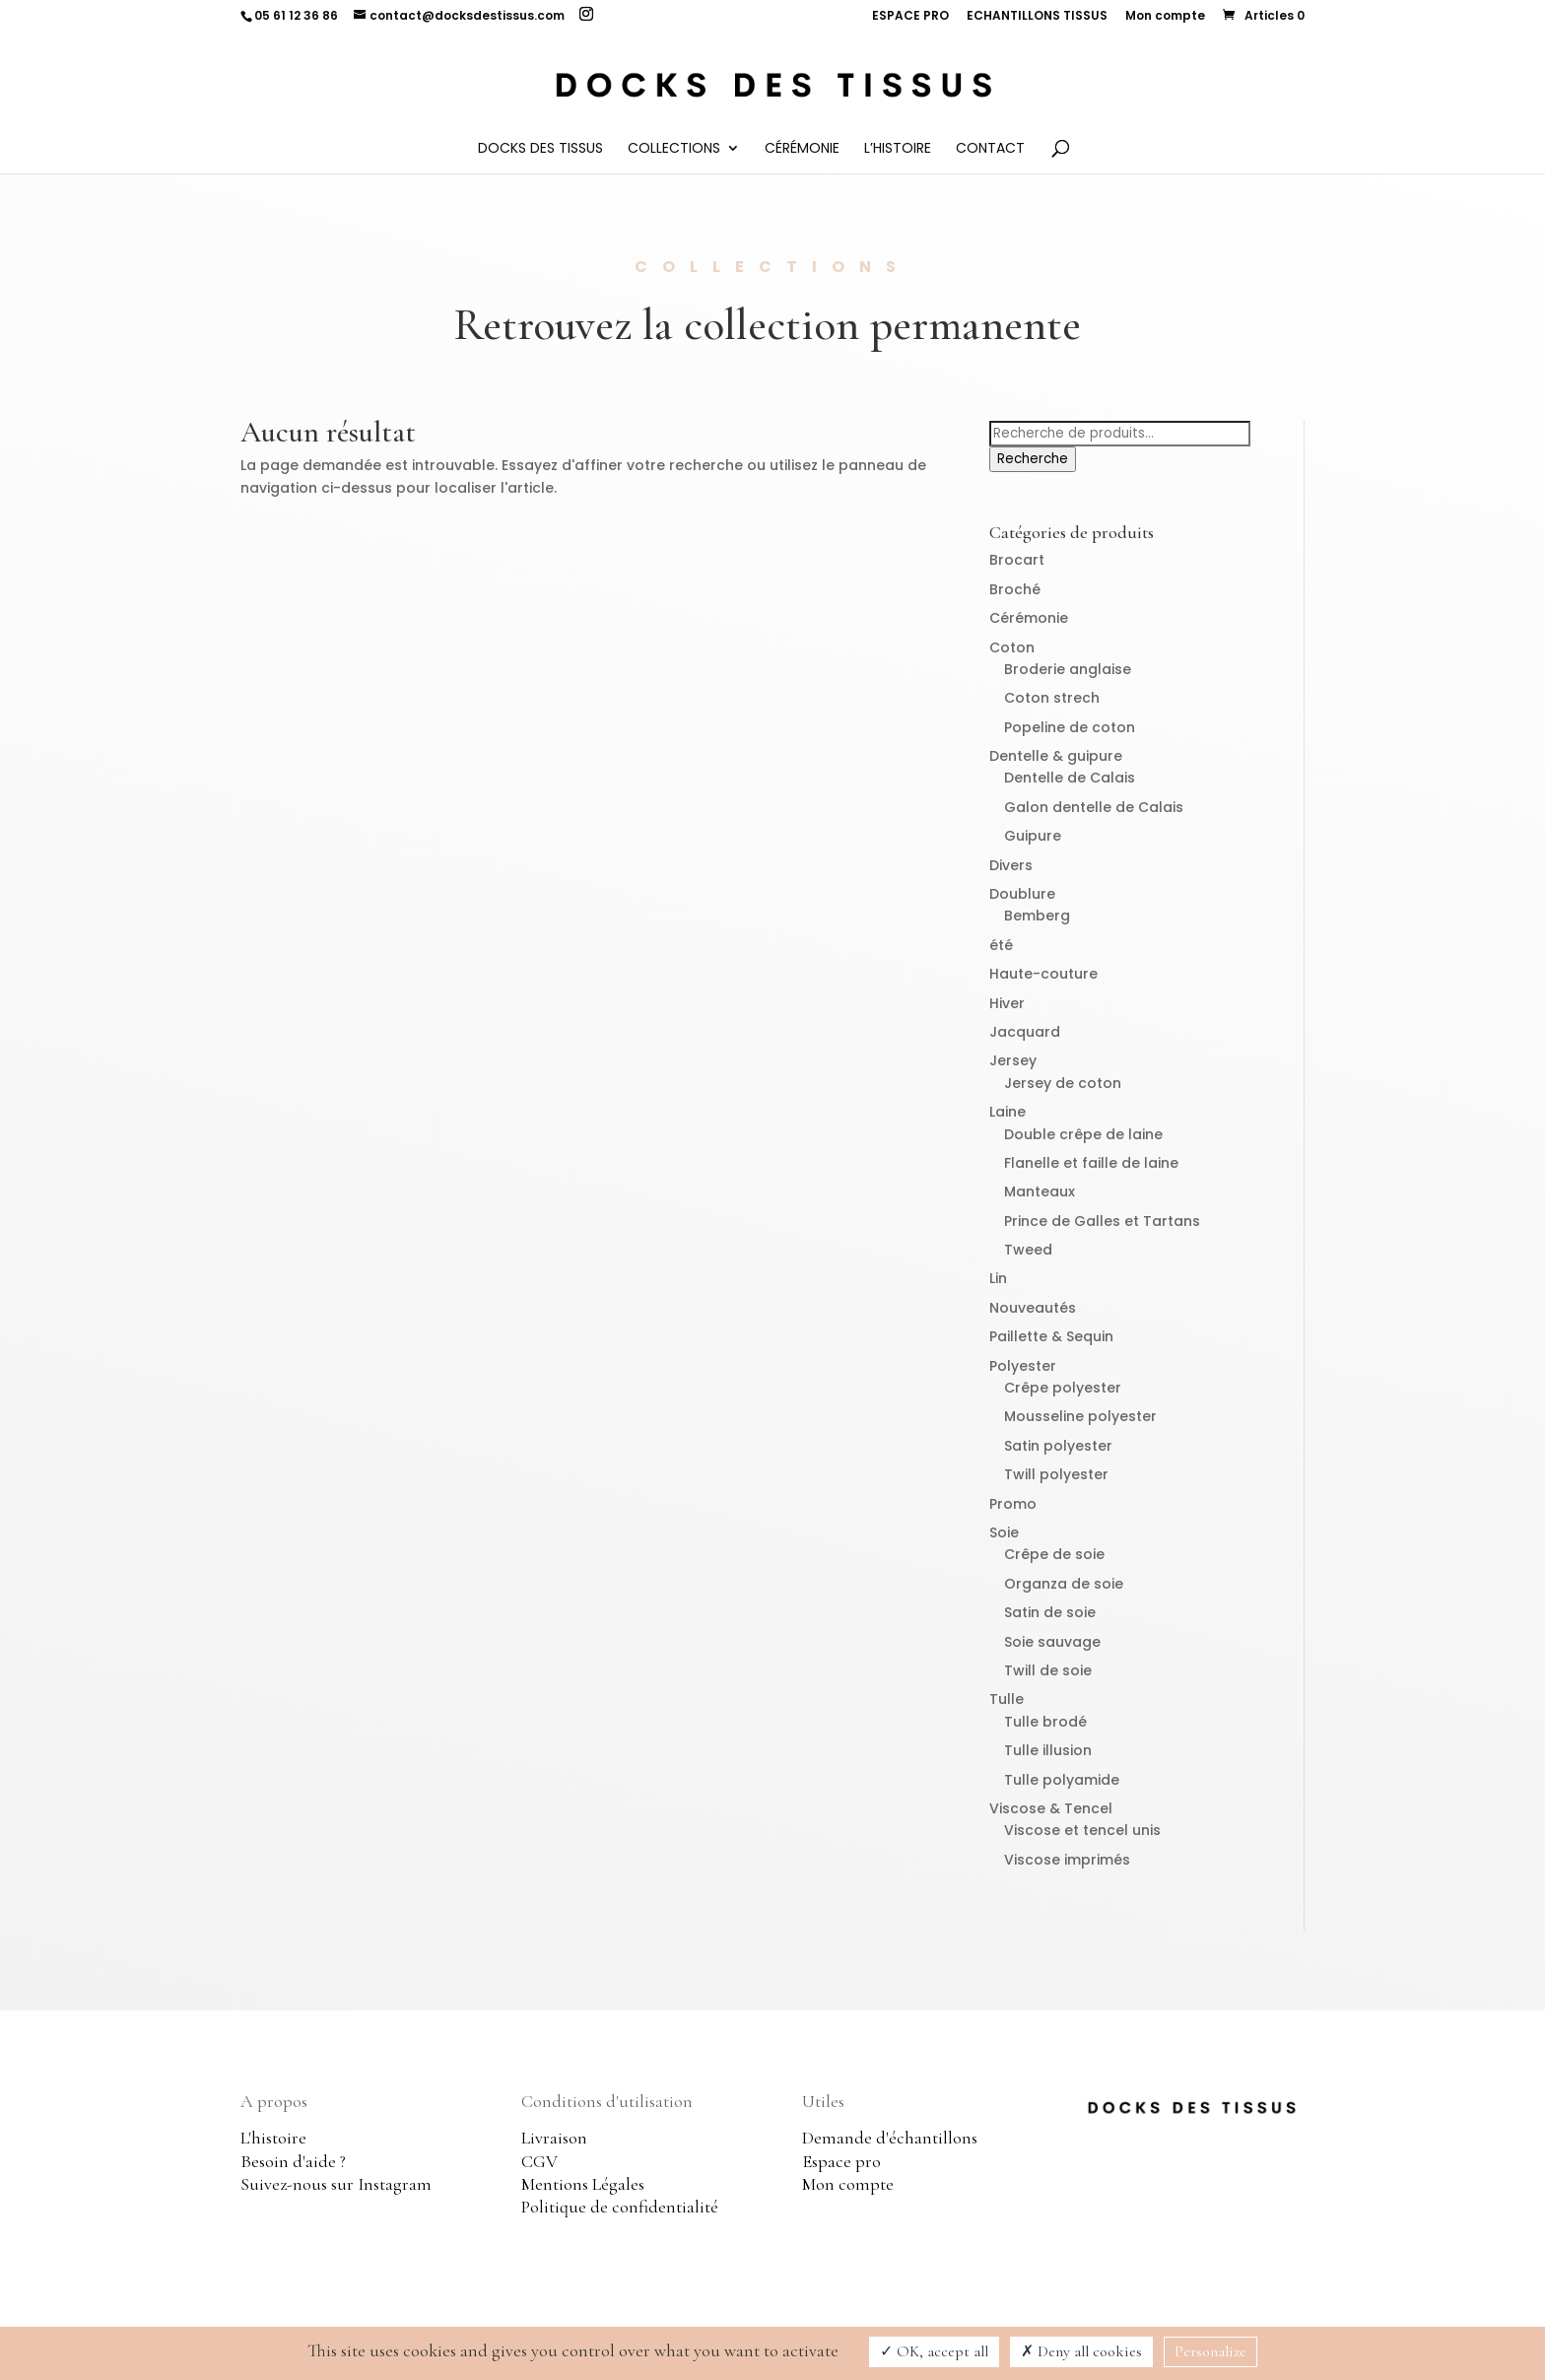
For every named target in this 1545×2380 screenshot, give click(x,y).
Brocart (1016, 560)
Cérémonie (802, 149)
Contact (990, 149)
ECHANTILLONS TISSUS (1037, 17)
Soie (1004, 1532)
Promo (1013, 1504)
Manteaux (1039, 1191)
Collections (674, 149)
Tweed (1028, 1249)
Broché (1015, 589)
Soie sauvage (1052, 1642)
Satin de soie (1050, 1612)
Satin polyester (1058, 1446)
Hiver (1007, 1003)
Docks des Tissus (540, 149)
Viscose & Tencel (1050, 1808)
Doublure (1022, 894)
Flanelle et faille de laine (1091, 1163)
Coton (1012, 647)
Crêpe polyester (1062, 1387)
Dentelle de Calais (1069, 777)
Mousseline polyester (1080, 1416)
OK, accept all (934, 2351)
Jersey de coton (1062, 1083)
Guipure (1032, 836)
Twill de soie (1048, 1670)
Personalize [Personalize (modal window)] (1210, 2351)
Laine (1007, 1112)
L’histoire (897, 149)
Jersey (1013, 1060)
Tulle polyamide (1061, 1780)
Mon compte (1165, 17)
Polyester (1022, 1366)
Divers (1011, 865)
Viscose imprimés (1067, 1860)
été (1001, 945)
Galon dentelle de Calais (1093, 807)
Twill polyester (1056, 1474)
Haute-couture (1043, 974)
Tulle (1006, 1699)
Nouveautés (1032, 1308)
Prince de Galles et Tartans (1102, 1221)
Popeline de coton (1069, 727)
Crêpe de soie (1054, 1554)
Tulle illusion (1048, 1750)
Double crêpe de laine (1083, 1134)
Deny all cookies (1081, 2351)
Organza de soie (1063, 1584)
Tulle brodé (1045, 1722)
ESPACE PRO (910, 17)
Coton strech (1052, 698)
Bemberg (1037, 915)
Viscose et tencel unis (1082, 1830)
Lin (998, 1278)
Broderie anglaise (1067, 669)
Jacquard (1024, 1032)
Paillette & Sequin (1051, 1336)
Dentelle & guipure (1055, 756)
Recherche (1032, 458)
